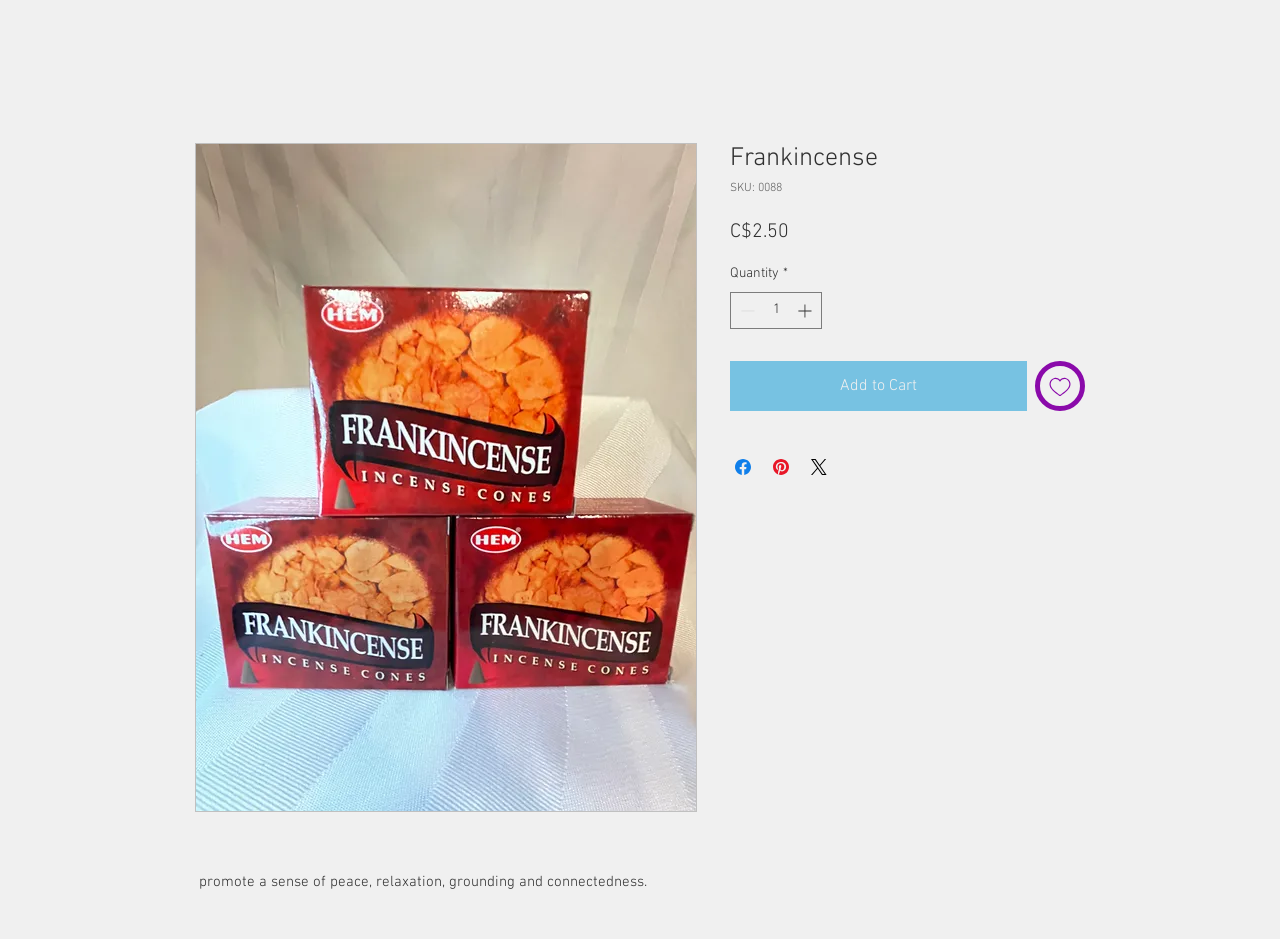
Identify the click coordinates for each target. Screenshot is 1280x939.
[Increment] (806, 310)
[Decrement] (745, 310)
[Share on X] (819, 467)
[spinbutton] (776, 310)
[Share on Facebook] (743, 467)
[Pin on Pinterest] (781, 467)
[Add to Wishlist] (1060, 386)
